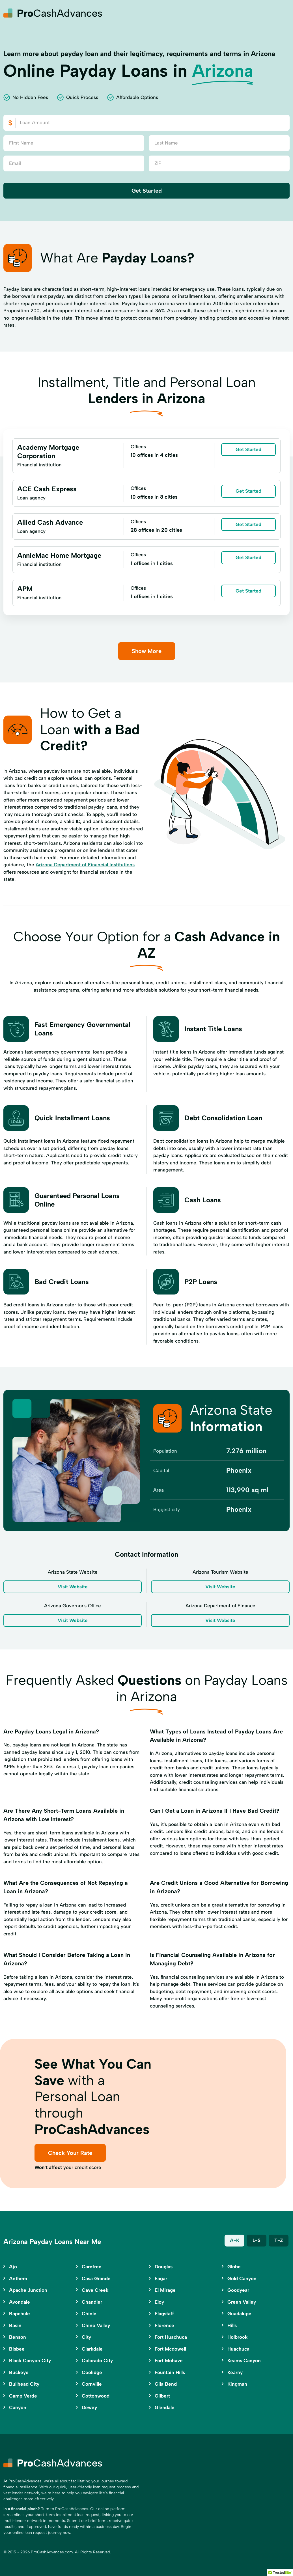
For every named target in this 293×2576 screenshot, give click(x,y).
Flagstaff (164, 2313)
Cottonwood (95, 2396)
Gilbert (162, 2396)
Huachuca (238, 2349)
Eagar (161, 2278)
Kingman (237, 2384)
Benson (17, 2337)
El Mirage (165, 2290)
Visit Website (73, 1586)
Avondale (19, 2302)
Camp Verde (23, 2396)
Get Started (147, 190)
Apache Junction (28, 2290)
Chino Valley (96, 2325)
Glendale (164, 2407)
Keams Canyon (244, 2360)
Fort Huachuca (171, 2337)
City (86, 2337)
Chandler (92, 2302)
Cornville (92, 2384)
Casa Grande (96, 2278)
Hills (232, 2325)
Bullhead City (24, 2384)
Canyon (17, 2407)
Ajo (13, 2266)
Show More (146, 651)
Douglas (164, 2266)
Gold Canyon (242, 2278)
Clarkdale (92, 2349)
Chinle (89, 2313)
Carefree (92, 2266)
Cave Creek (95, 2290)
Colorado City (97, 2360)
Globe (234, 2266)
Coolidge (92, 2372)
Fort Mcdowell (170, 2349)
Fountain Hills (170, 2372)
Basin (15, 2325)
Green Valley (241, 2302)
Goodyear (238, 2290)
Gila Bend (166, 2384)
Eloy (159, 2302)
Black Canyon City (30, 2360)
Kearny (235, 2372)
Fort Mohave (169, 2360)
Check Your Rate (70, 2152)
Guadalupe (239, 2313)
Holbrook (237, 2337)
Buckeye (19, 2372)
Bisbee (17, 2349)
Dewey (89, 2407)
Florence (164, 2325)
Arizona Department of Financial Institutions (85, 864)
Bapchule (19, 2313)
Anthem (18, 2278)
